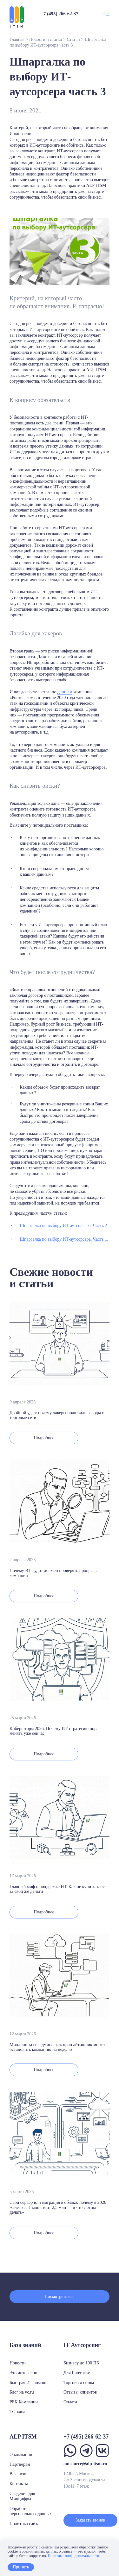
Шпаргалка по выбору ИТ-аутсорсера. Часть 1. (64, 1239)
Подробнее (44, 1437)
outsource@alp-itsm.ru (85, 2463)
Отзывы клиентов (80, 2392)
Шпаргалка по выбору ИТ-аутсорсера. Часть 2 (63, 1225)
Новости (18, 2363)
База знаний (25, 2345)
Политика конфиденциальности (73, 2556)
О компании (21, 2454)
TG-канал (19, 2411)
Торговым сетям (78, 2382)
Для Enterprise (76, 2372)
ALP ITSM (96, 185)
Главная (17, 39)
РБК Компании (24, 2402)
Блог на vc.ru (22, 2392)
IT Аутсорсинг (82, 2345)
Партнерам (20, 2464)
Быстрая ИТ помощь (29, 2382)
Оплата (70, 2402)
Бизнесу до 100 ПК (81, 2363)
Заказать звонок (90, 2520)
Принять (21, 2567)
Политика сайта (24, 2523)
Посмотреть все (60, 2296)
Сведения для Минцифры (22, 2496)
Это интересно (23, 2372)
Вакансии (19, 2473)
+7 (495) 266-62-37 (59, 13)
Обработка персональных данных (31, 2511)
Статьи (73, 39)
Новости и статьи (45, 39)
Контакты (19, 2483)
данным (64, 692)
